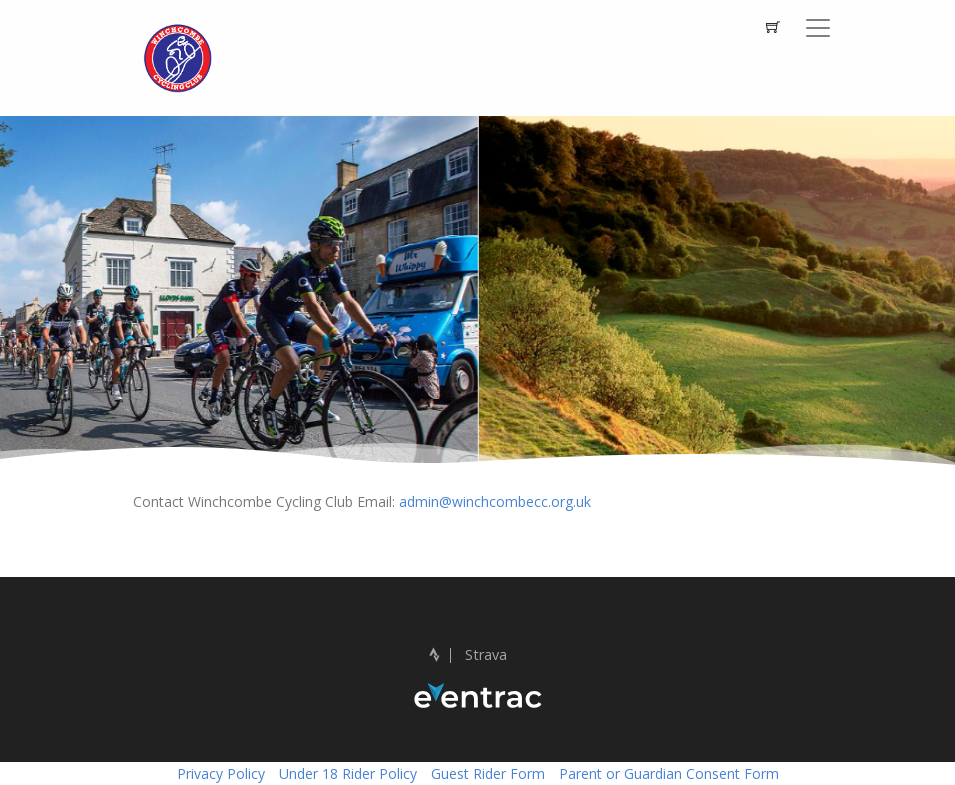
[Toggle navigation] (818, 28)
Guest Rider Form (488, 773)
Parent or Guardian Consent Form (669, 773)
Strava (468, 654)
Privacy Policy (221, 773)
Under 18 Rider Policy (348, 773)
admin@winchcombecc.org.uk (495, 501)
